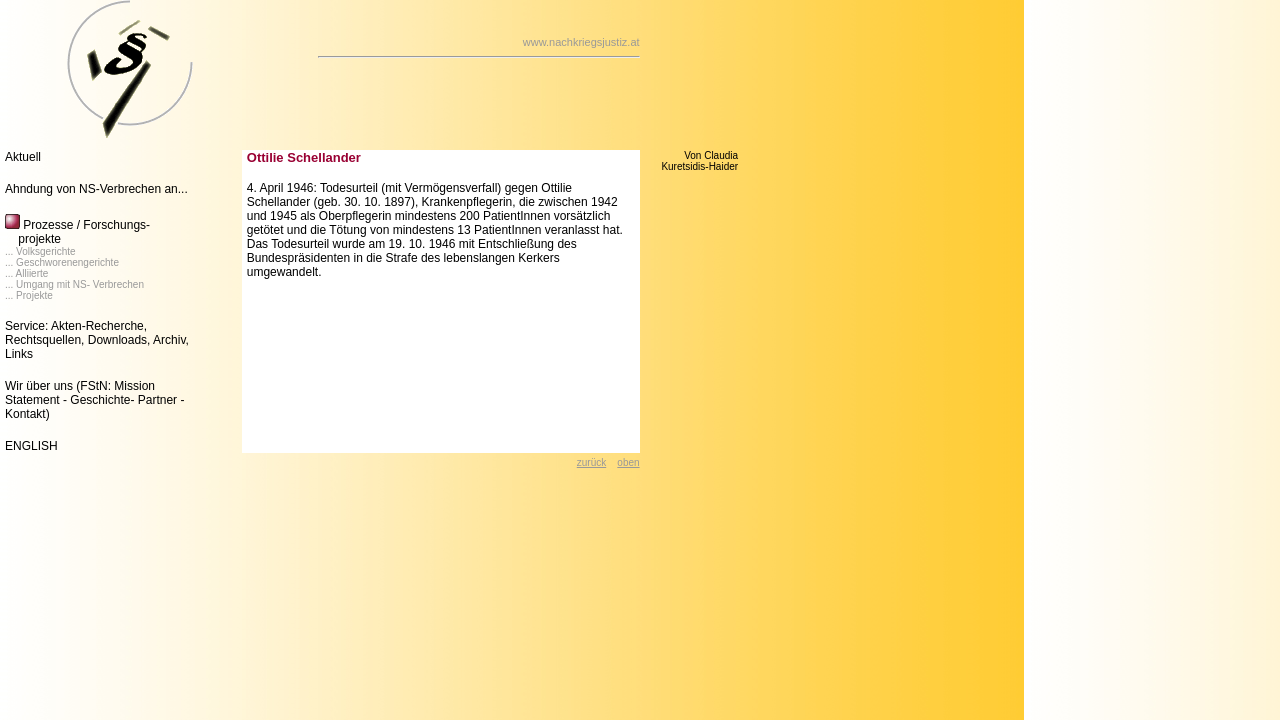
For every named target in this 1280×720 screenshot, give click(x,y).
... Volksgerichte (40, 251)
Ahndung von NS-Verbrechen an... (96, 189)
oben (628, 462)
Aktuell (23, 157)
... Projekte (29, 295)
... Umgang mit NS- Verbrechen (74, 284)
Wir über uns (39, 386)
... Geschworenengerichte (62, 262)
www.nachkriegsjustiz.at (581, 42)
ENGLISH (31, 446)
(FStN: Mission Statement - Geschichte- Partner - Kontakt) (94, 400)
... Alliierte (26, 273)
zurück (591, 462)
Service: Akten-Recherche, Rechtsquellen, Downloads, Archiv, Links (97, 340)
